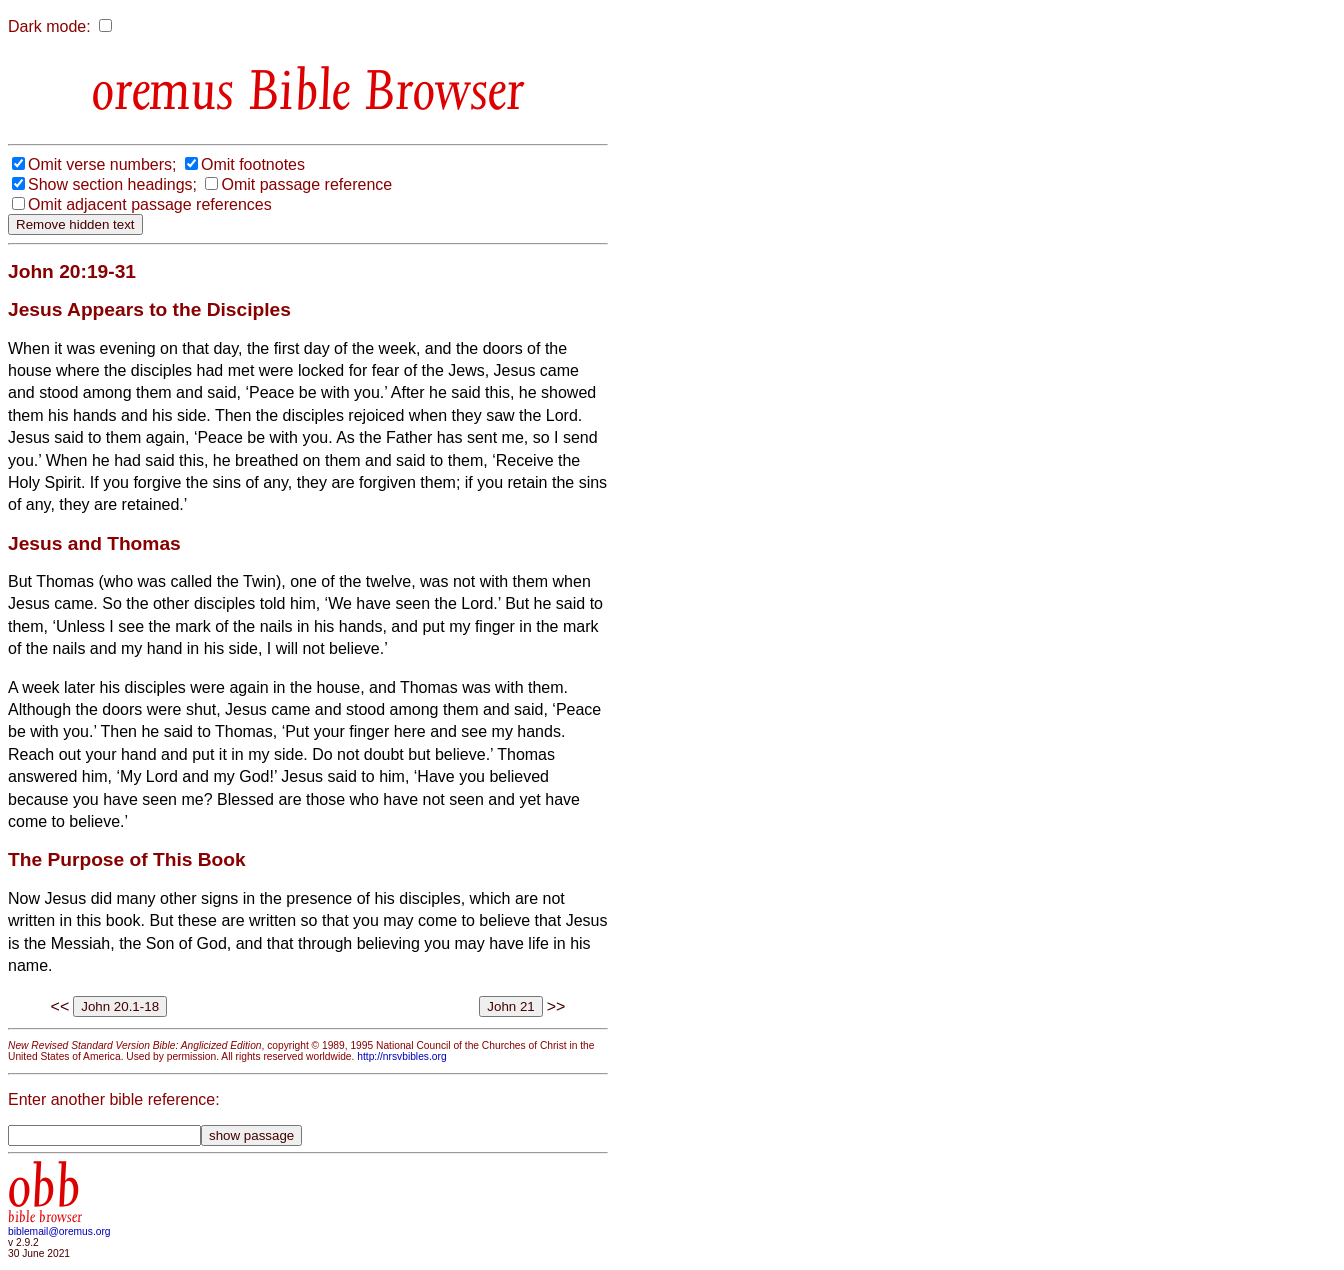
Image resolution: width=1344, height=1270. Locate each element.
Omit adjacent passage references (150, 204)
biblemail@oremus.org (59, 1231)
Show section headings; (112, 184)
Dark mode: (49, 26)
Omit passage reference (306, 184)
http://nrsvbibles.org (401, 1056)
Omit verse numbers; (102, 164)
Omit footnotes (253, 164)
